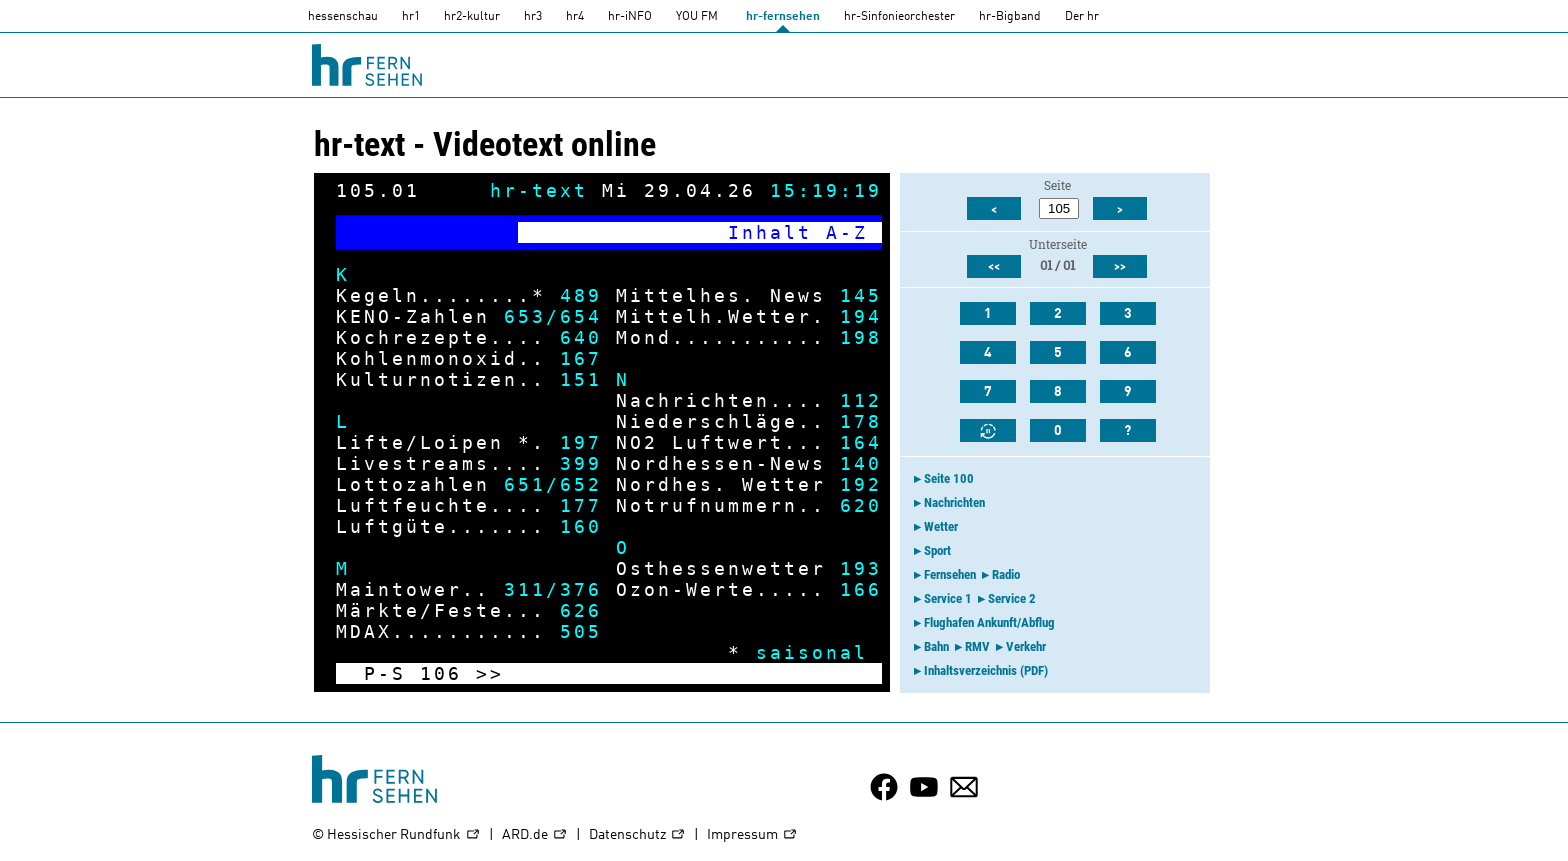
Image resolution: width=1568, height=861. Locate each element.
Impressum (752, 835)
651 (525, 484)
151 (581, 379)
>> (490, 673)
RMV (977, 646)
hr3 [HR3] (533, 17)
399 (581, 463)
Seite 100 (949, 478)
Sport (937, 550)
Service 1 (948, 598)
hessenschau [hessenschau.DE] (343, 17)
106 (441, 673)
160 (581, 526)
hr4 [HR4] (575, 17)
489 (581, 295)
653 (525, 316)
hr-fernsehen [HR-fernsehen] (783, 17)
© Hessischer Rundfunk (396, 835)
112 (861, 400)
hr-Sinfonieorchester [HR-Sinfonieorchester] (899, 17)
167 (581, 358)
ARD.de (535, 835)
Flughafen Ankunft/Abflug (989, 622)
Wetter (941, 526)
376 (581, 589)
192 (861, 484)
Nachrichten (954, 502)
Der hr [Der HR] (1082, 17)
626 (581, 610)
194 (861, 316)
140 (861, 463)
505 (581, 631)
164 (861, 442)
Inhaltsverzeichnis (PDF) (986, 670)
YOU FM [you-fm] (697, 17)
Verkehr (1026, 646)
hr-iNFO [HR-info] (630, 17)
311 (525, 589)
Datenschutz (637, 835)
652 (581, 484)
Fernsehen (950, 574)
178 (861, 421)
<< (994, 267)
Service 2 (1012, 598)
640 (581, 337)
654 (581, 316)
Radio (1006, 574)
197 (581, 442)
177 (581, 505)
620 (861, 505)
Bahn (936, 646)
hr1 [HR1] (411, 17)
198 (861, 337)
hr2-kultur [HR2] (472, 17)
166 (861, 589)
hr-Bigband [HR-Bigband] (1010, 17)
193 (861, 568)
